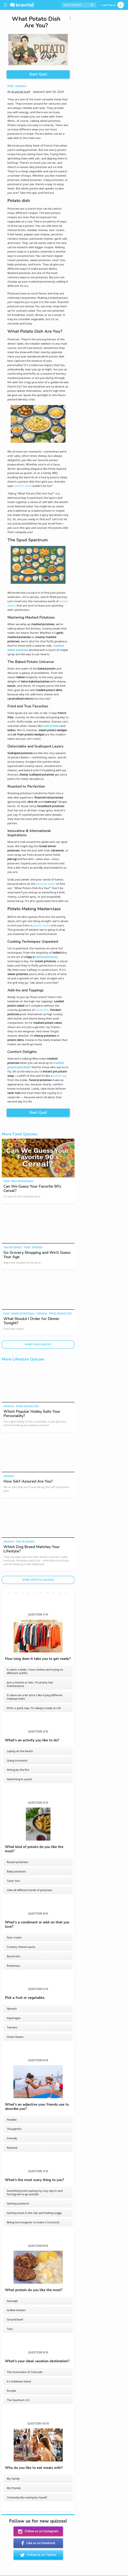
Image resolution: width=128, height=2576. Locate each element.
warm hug (59, 1076)
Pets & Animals (25, 1541)
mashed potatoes (45, 957)
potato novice (41, 925)
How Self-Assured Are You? (28, 1481)
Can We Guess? (12, 1247)
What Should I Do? (60, 1313)
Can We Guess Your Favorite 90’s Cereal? (32, 1188)
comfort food (22, 486)
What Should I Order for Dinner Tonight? (31, 1321)
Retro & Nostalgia (22, 1181)
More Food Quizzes (19, 1134)
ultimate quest (45, 884)
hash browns (51, 726)
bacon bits (42, 1010)
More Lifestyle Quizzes (23, 1359)
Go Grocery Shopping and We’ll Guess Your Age (37, 1254)
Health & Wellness (23, 1313)
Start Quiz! (38, 74)
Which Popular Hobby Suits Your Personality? (31, 1413)
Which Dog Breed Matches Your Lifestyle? (31, 1549)
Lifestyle (20, 85)
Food (10, 85)
